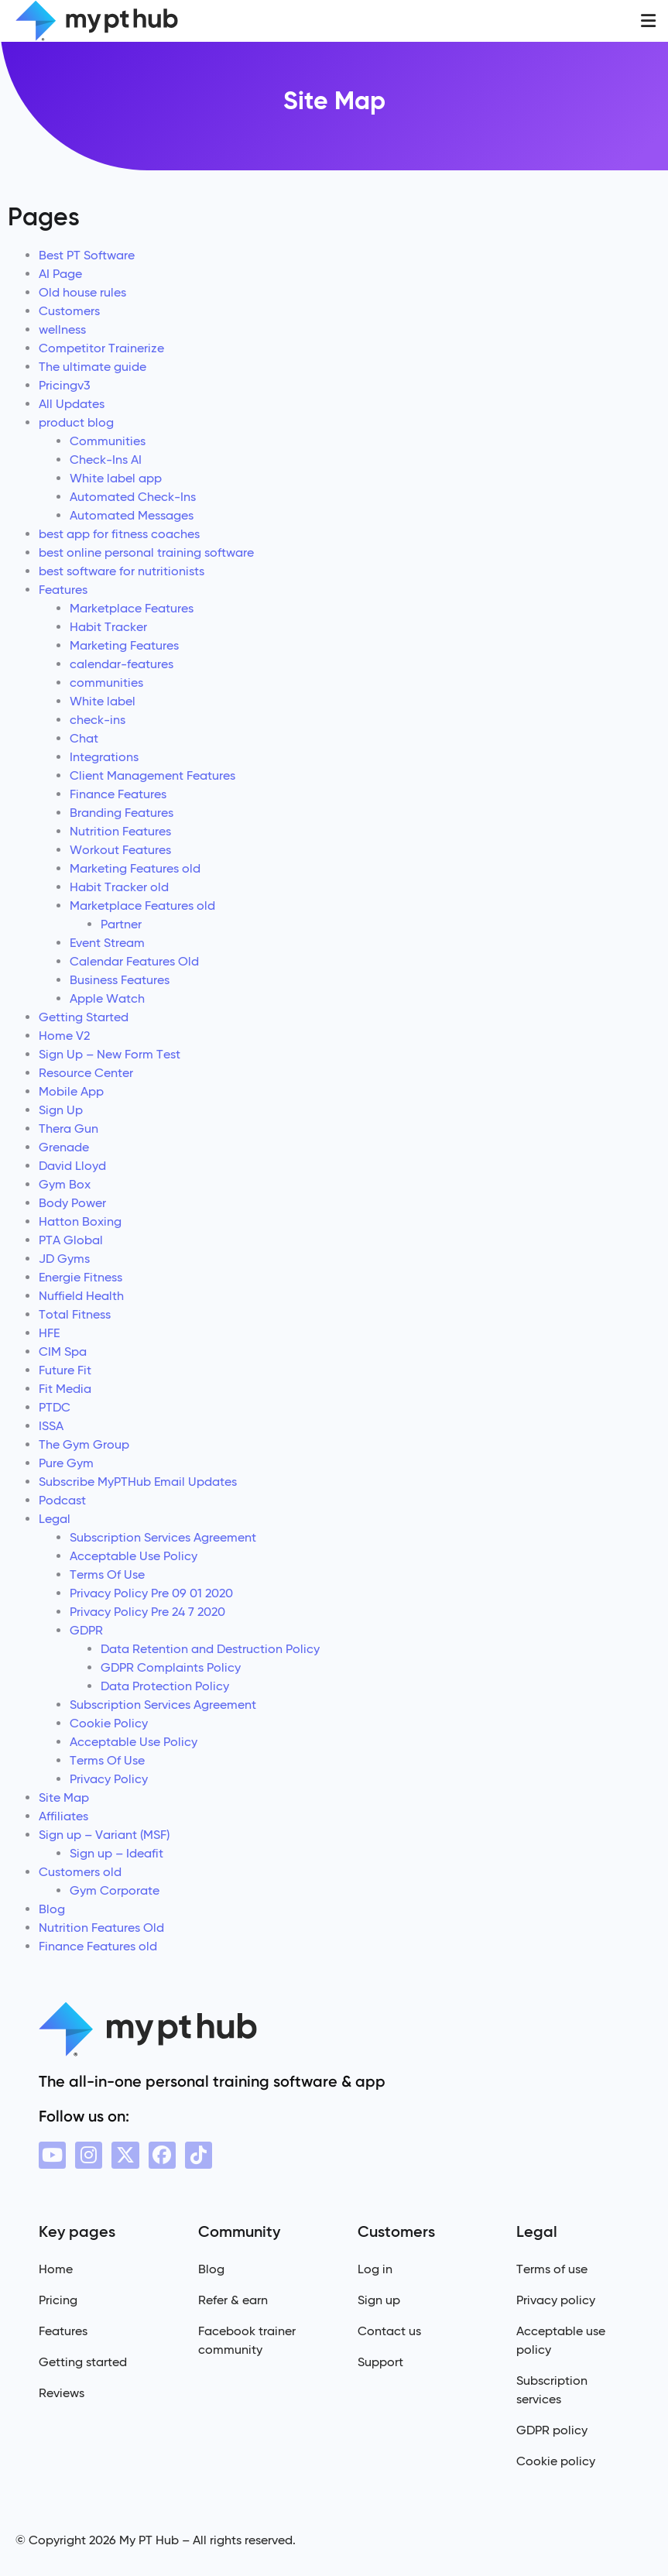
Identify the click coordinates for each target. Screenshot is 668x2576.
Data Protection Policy (165, 1686)
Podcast (62, 1500)
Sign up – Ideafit (116, 1853)
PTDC (54, 1407)
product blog (76, 422)
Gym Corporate (114, 1890)
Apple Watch (107, 998)
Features (63, 589)
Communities (108, 441)
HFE (49, 1333)
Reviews (61, 2393)
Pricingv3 (65, 385)
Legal (54, 1518)
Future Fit (65, 1370)
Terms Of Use (107, 1574)
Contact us (389, 2331)
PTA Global (71, 1240)
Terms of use (551, 2269)
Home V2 (64, 1035)
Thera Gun (68, 1128)
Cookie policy (555, 2461)
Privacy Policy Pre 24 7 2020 (147, 1611)
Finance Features (118, 794)
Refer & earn (233, 2300)
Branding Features (121, 812)
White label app (116, 478)
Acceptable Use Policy (133, 1556)
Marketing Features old (135, 868)
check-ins (97, 719)
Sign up (379, 2300)
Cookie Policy (109, 1723)
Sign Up (61, 1110)
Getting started (83, 2362)
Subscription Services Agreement (163, 1537)
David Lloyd (72, 1165)
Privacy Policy (109, 1779)
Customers (69, 311)
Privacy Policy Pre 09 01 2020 (151, 1593)
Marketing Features (124, 645)
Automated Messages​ (132, 515)
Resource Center (86, 1072)
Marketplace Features (132, 608)
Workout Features (120, 849)
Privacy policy (555, 2300)
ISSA (51, 1425)
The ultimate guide (92, 366)
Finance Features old (98, 1946)
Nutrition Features (120, 831)
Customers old (80, 1871)
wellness (62, 329)
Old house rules (82, 292)
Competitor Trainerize (101, 348)
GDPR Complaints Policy (171, 1667)
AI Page (60, 273)
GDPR (86, 1630)
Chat (84, 738)
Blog (52, 1909)
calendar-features (121, 664)
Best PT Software (87, 255)
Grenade (64, 1147)
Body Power (72, 1202)
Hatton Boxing (80, 1221)
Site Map (64, 1797)
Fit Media (65, 1388)
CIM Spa (63, 1351)
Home (56, 2269)
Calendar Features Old (134, 961)
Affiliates (63, 1816)
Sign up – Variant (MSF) (104, 1834)
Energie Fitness (80, 1277)
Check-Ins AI (106, 459)
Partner (121, 924)
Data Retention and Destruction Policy (210, 1648)
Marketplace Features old (142, 905)
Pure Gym (66, 1463)
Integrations (104, 756)
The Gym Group (84, 1444)
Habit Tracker (108, 626)
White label (102, 701)
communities (106, 682)
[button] (648, 20)
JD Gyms (64, 1258)
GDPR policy (551, 2430)
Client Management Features (152, 775)
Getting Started (83, 1017)
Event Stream (107, 942)
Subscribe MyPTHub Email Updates (138, 1481)
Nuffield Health (81, 1295)
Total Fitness (75, 1314)
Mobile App (71, 1091)
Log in (375, 2269)
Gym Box (65, 1184)
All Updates (71, 403)
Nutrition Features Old (101, 1927)
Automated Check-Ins (133, 496)
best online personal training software (146, 552)
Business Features (120, 979)
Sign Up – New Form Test (109, 1054)
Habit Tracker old (119, 887)
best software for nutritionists (121, 571)
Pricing (58, 2300)
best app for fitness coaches (119, 534)
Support (380, 2362)
